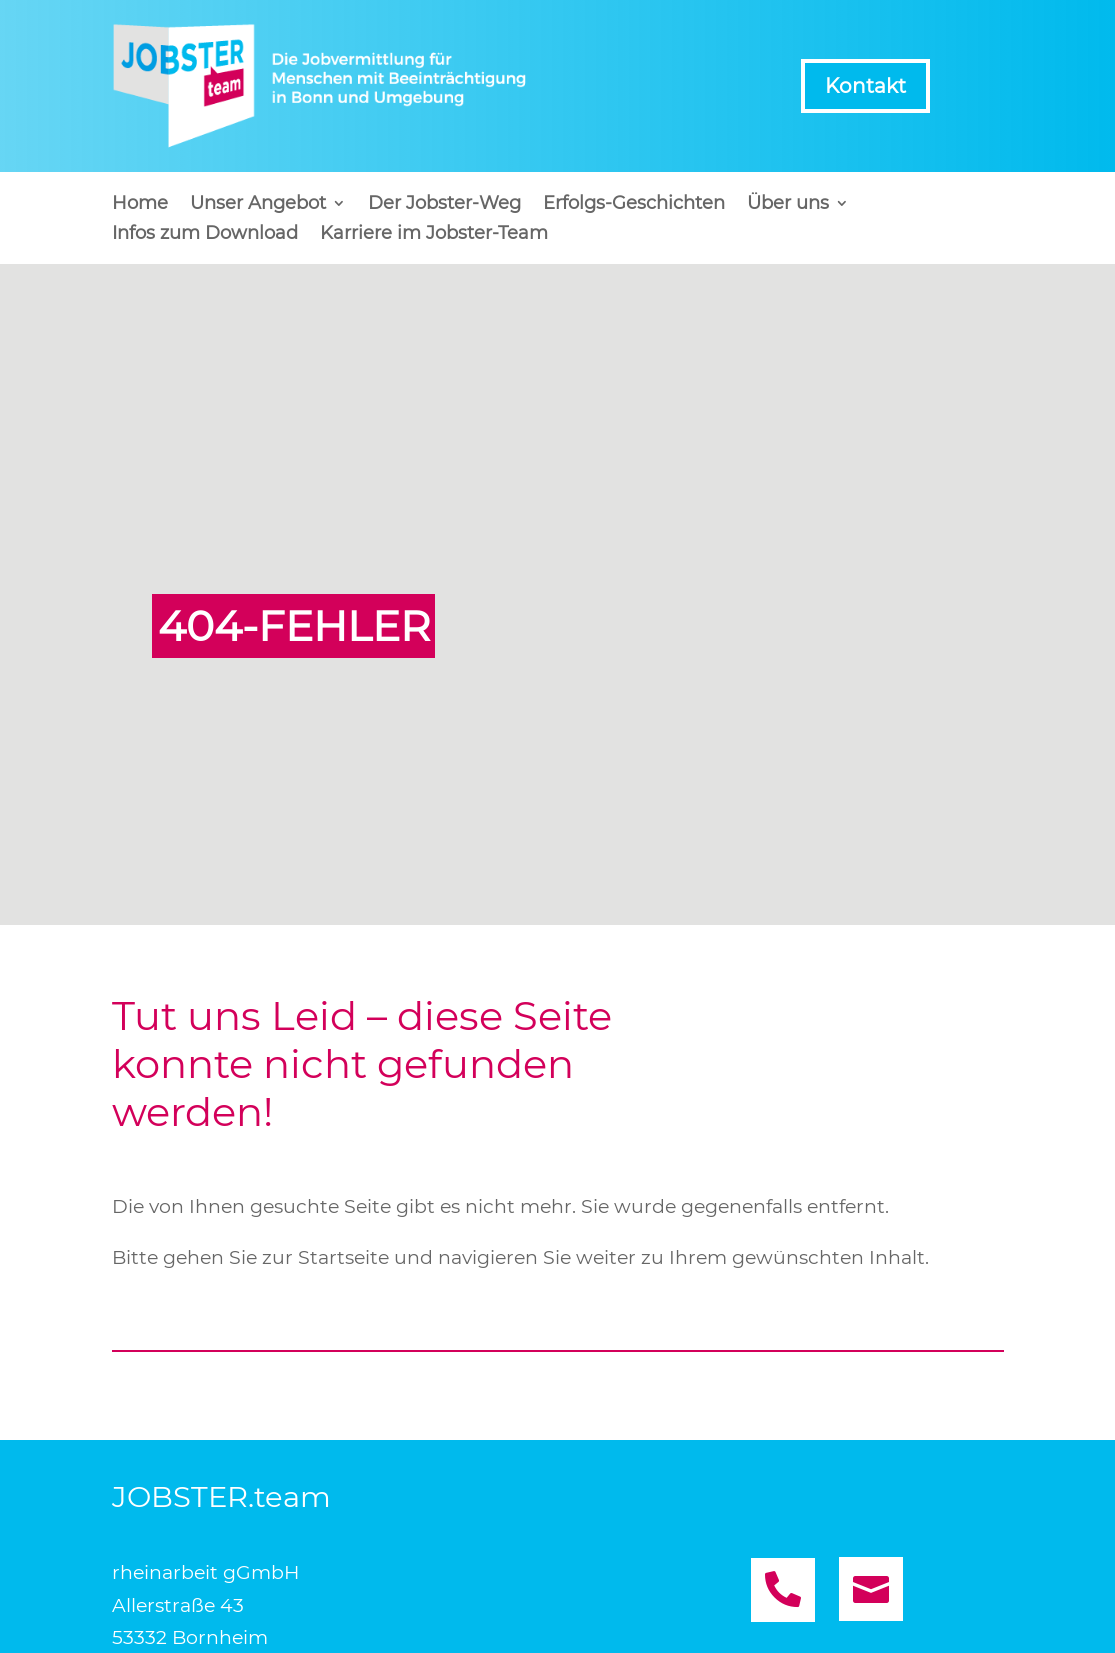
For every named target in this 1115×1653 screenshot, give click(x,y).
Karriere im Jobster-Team (434, 235)
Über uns (788, 205)
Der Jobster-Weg (444, 205)
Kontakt (865, 86)
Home (140, 205)
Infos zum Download (205, 235)
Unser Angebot (258, 205)
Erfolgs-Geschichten (634, 205)
